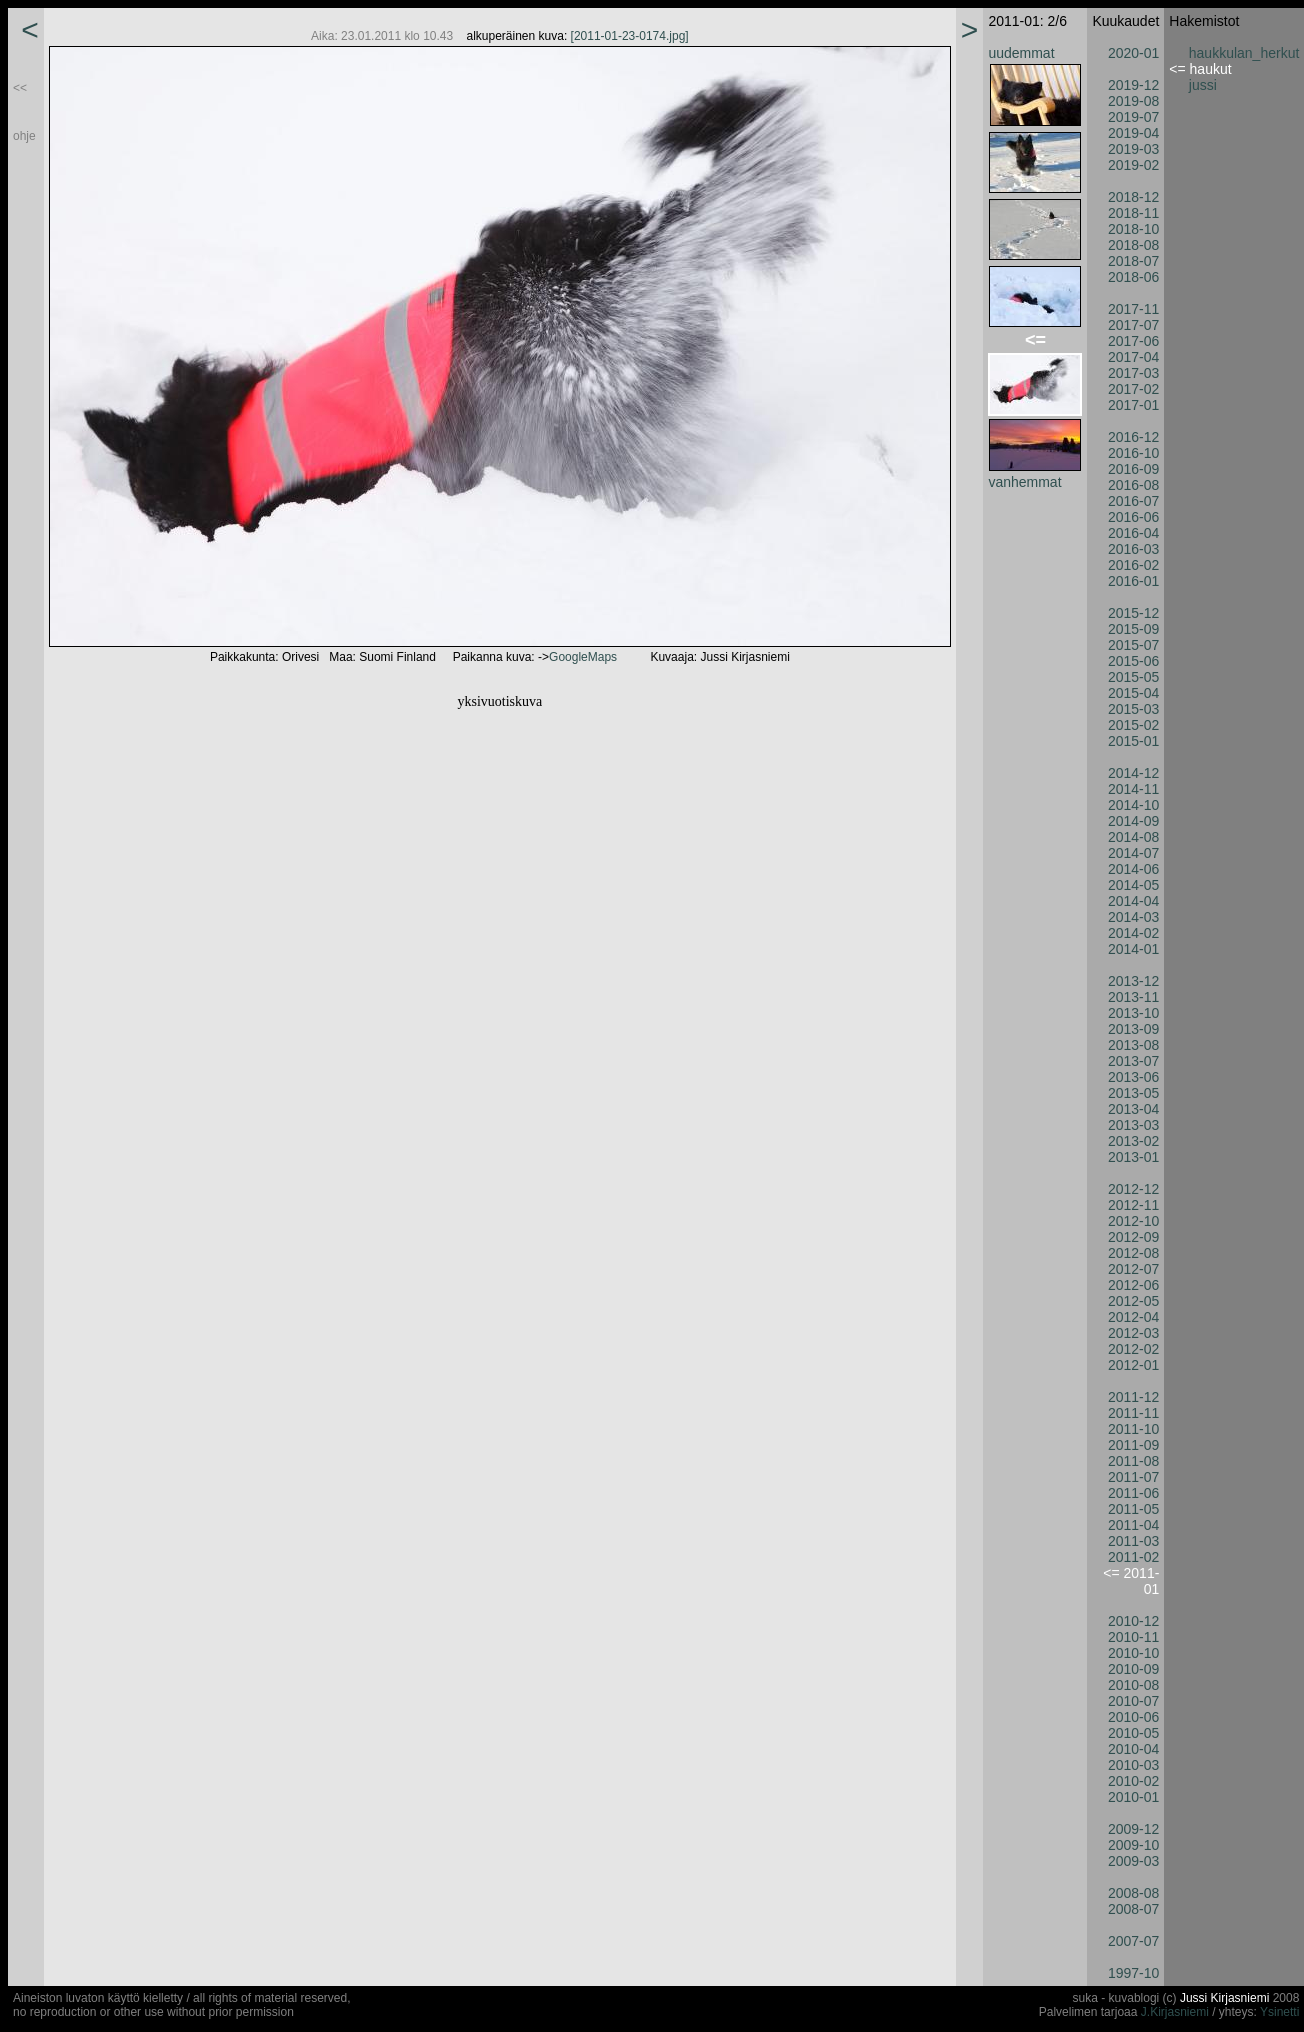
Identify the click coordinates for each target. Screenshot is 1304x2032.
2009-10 (1133, 1845)
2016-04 (1133, 533)
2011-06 (1133, 1493)
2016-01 (1133, 581)
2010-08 (1133, 1685)
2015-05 (1133, 677)
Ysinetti (1279, 2012)
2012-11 (1133, 1205)
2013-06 (1133, 1077)
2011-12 (1133, 1397)
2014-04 (1133, 901)
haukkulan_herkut (1244, 53)
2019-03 (1133, 149)
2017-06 (1133, 341)
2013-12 (1133, 981)
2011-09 (1133, 1445)
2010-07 (1133, 1701)
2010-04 (1133, 1749)
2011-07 (1133, 1477)
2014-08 (1133, 837)
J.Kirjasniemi (1175, 2012)
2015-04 (1133, 693)
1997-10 (1133, 1973)
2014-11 (1133, 789)
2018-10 (1133, 229)
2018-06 (1133, 277)
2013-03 (1133, 1125)
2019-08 (1133, 101)
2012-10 (1133, 1221)
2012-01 (1133, 1365)
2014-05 (1133, 885)
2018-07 (1133, 261)
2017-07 (1133, 325)
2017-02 (1133, 389)
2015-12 (1133, 613)
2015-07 (1133, 645)
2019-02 (1133, 165)
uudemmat (1021, 53)
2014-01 (1133, 949)
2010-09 (1133, 1669)
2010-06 (1133, 1717)
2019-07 (1133, 117)
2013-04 (1133, 1109)
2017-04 (1133, 357)
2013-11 (1133, 997)
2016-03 (1133, 549)
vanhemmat (1024, 482)
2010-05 (1133, 1733)
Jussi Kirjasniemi (1224, 1998)
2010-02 (1133, 1781)
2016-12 (1133, 437)
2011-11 (1133, 1413)
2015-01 (1133, 741)
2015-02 (1133, 725)
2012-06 (1133, 1285)
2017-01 (1133, 405)
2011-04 (1133, 1525)
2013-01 (1133, 1157)
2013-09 (1133, 1029)
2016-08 (1133, 485)
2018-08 (1133, 245)
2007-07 (1133, 1941)
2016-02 (1133, 565)
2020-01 (1133, 53)
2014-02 (1133, 933)
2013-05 (1133, 1093)
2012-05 (1133, 1301)
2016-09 (1133, 469)
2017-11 (1133, 309)
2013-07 (1133, 1061)
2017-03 (1133, 373)
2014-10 (1133, 805)
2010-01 (1133, 1797)
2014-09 (1133, 821)
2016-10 (1133, 453)
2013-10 (1133, 1013)
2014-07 (1133, 853)
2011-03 (1133, 1541)
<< (20, 88)
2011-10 (1133, 1429)
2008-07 (1133, 1909)
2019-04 (1133, 133)
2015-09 (1133, 629)
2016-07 (1133, 501)
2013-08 (1133, 1045)
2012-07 (1133, 1269)
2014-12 (1133, 773)
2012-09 (1133, 1237)
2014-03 (1133, 917)
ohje (24, 136)
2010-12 (1133, 1621)
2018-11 (1133, 213)
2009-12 (1133, 1829)
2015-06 (1133, 661)
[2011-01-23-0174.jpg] (630, 36)
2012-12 (1133, 1189)
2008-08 (1133, 1893)
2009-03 (1133, 1861)
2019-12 (1133, 85)
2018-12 (1133, 197)
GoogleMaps (583, 657)
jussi (1203, 85)
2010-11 (1133, 1637)
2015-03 (1133, 709)
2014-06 (1133, 869)
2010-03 (1133, 1765)
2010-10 (1133, 1653)
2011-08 (1133, 1461)
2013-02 (1133, 1141)
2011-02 (1133, 1557)
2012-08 (1133, 1253)
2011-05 (1133, 1509)
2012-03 (1133, 1333)
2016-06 (1133, 517)
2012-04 (1133, 1317)
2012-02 (1133, 1349)
